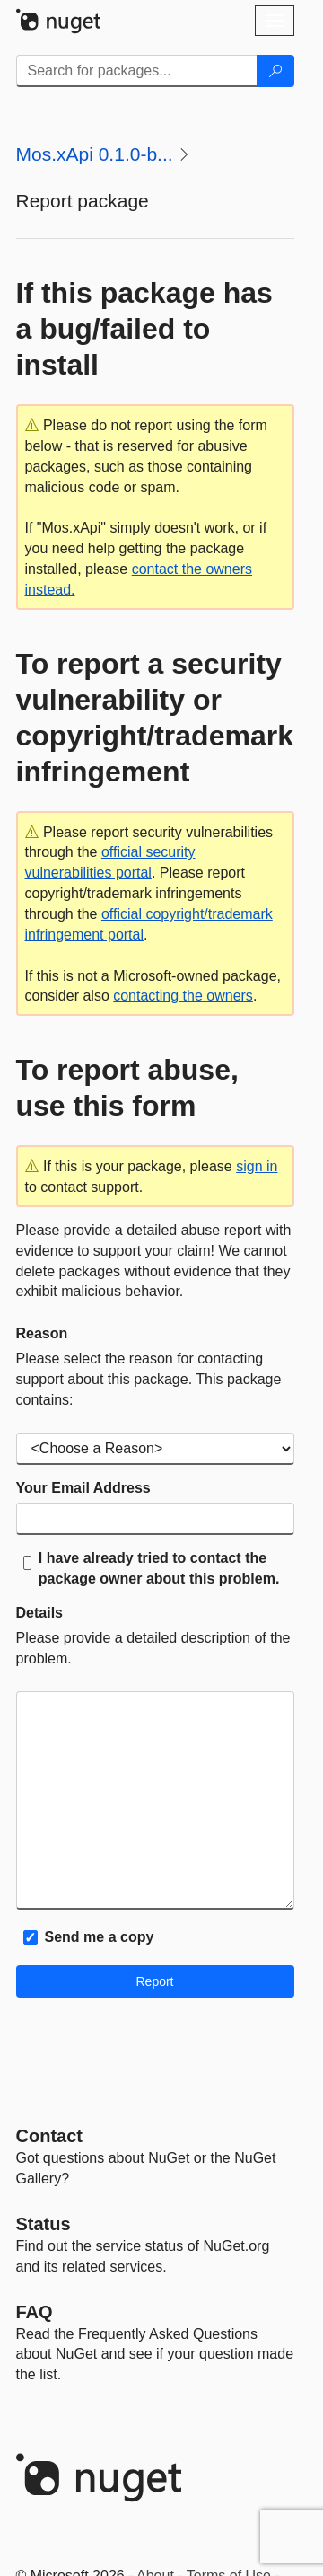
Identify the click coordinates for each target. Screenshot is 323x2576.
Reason (42, 1333)
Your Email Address (83, 1487)
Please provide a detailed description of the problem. (153, 1648)
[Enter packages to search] (137, 71)
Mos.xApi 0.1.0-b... (94, 154)
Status (43, 2224)
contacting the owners (183, 995)
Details (39, 1612)
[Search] (275, 71)
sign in (256, 1166)
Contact (49, 2136)
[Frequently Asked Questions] (34, 2312)
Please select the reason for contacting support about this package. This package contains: (149, 1379)
